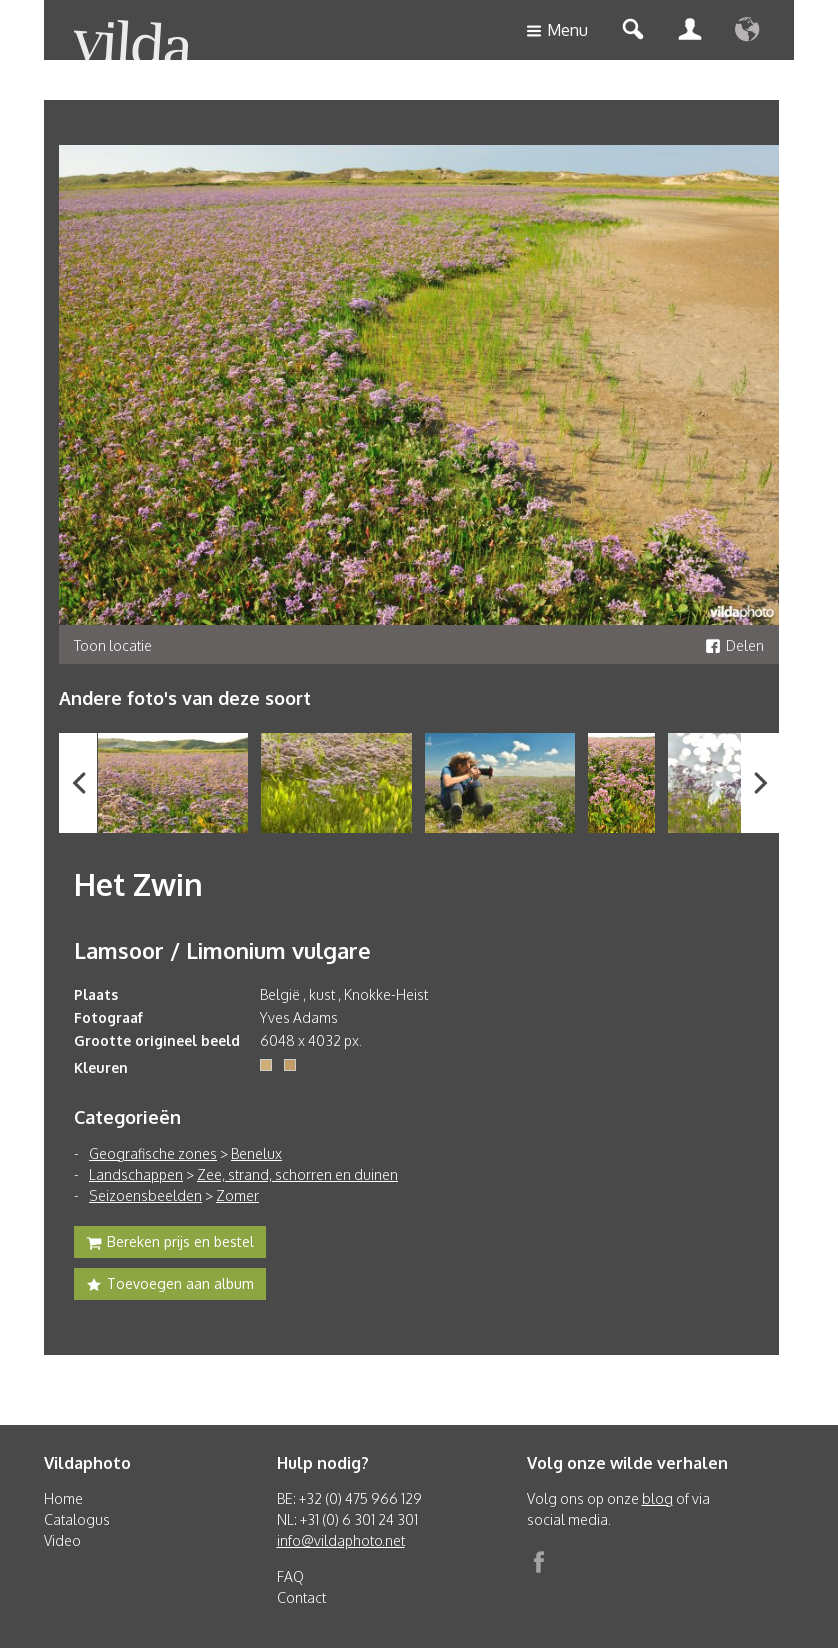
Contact (301, 1597)
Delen (734, 645)
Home (63, 1498)
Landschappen (136, 1174)
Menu (557, 31)
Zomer (237, 1195)
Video (62, 1540)
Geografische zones (153, 1153)
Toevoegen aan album (170, 1286)
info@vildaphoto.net (341, 1540)
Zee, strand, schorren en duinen (297, 1174)
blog (657, 1498)
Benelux (256, 1153)
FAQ (290, 1576)
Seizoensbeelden (145, 1195)
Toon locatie (113, 645)
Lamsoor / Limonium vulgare (222, 950)
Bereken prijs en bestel (170, 1244)
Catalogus (77, 1519)
